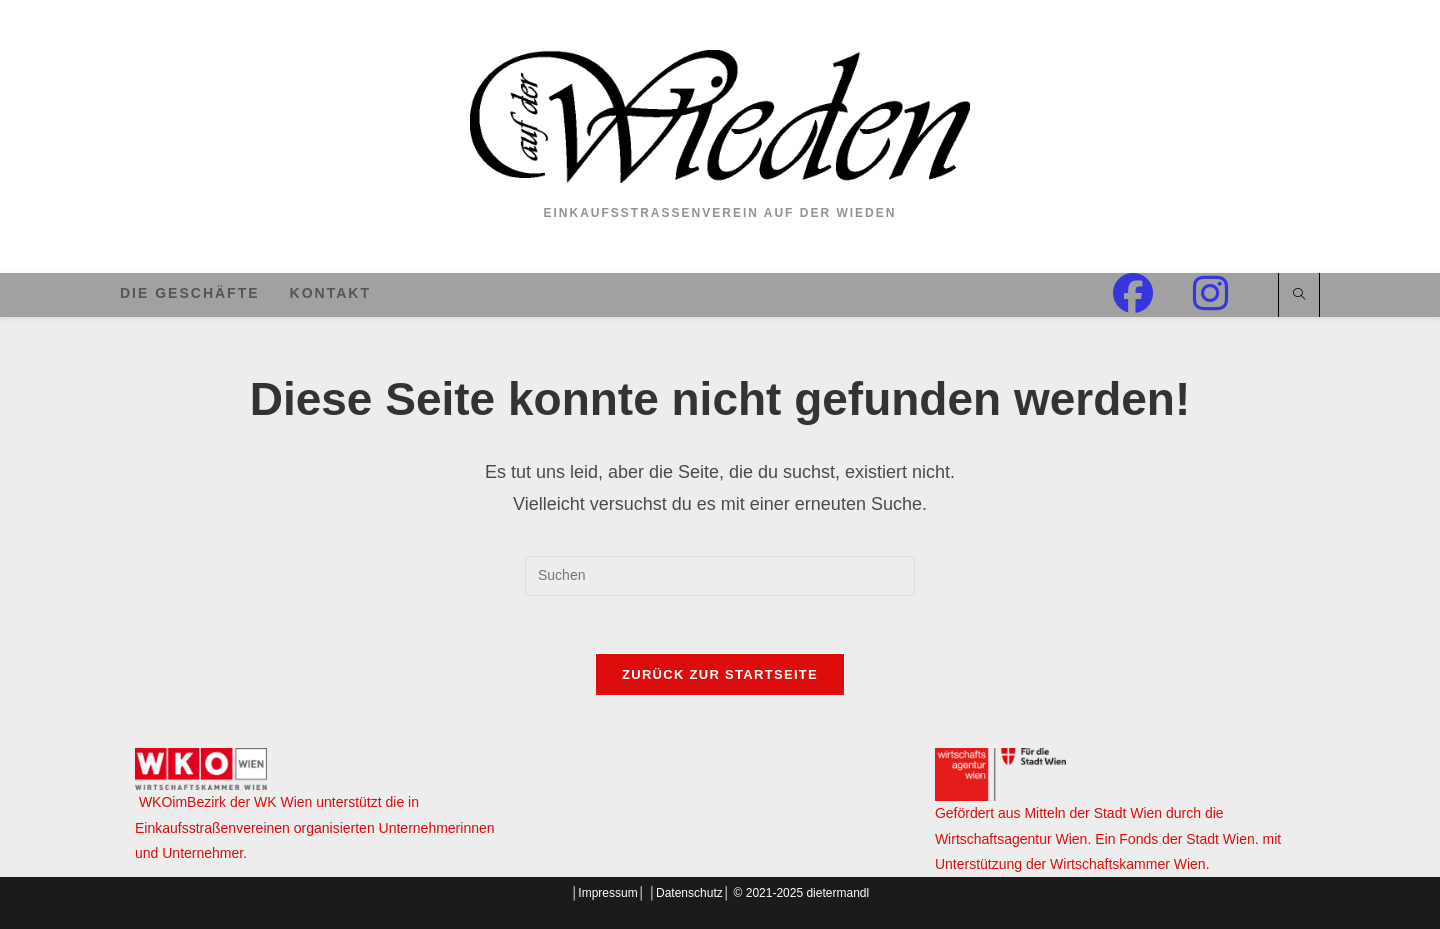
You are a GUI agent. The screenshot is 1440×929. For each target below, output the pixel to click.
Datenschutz (689, 893)
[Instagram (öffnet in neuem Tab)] (1230, 293)
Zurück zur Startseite (720, 677)
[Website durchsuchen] (1299, 296)
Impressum (607, 893)
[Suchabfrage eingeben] (720, 576)
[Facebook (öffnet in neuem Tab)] (1153, 293)
